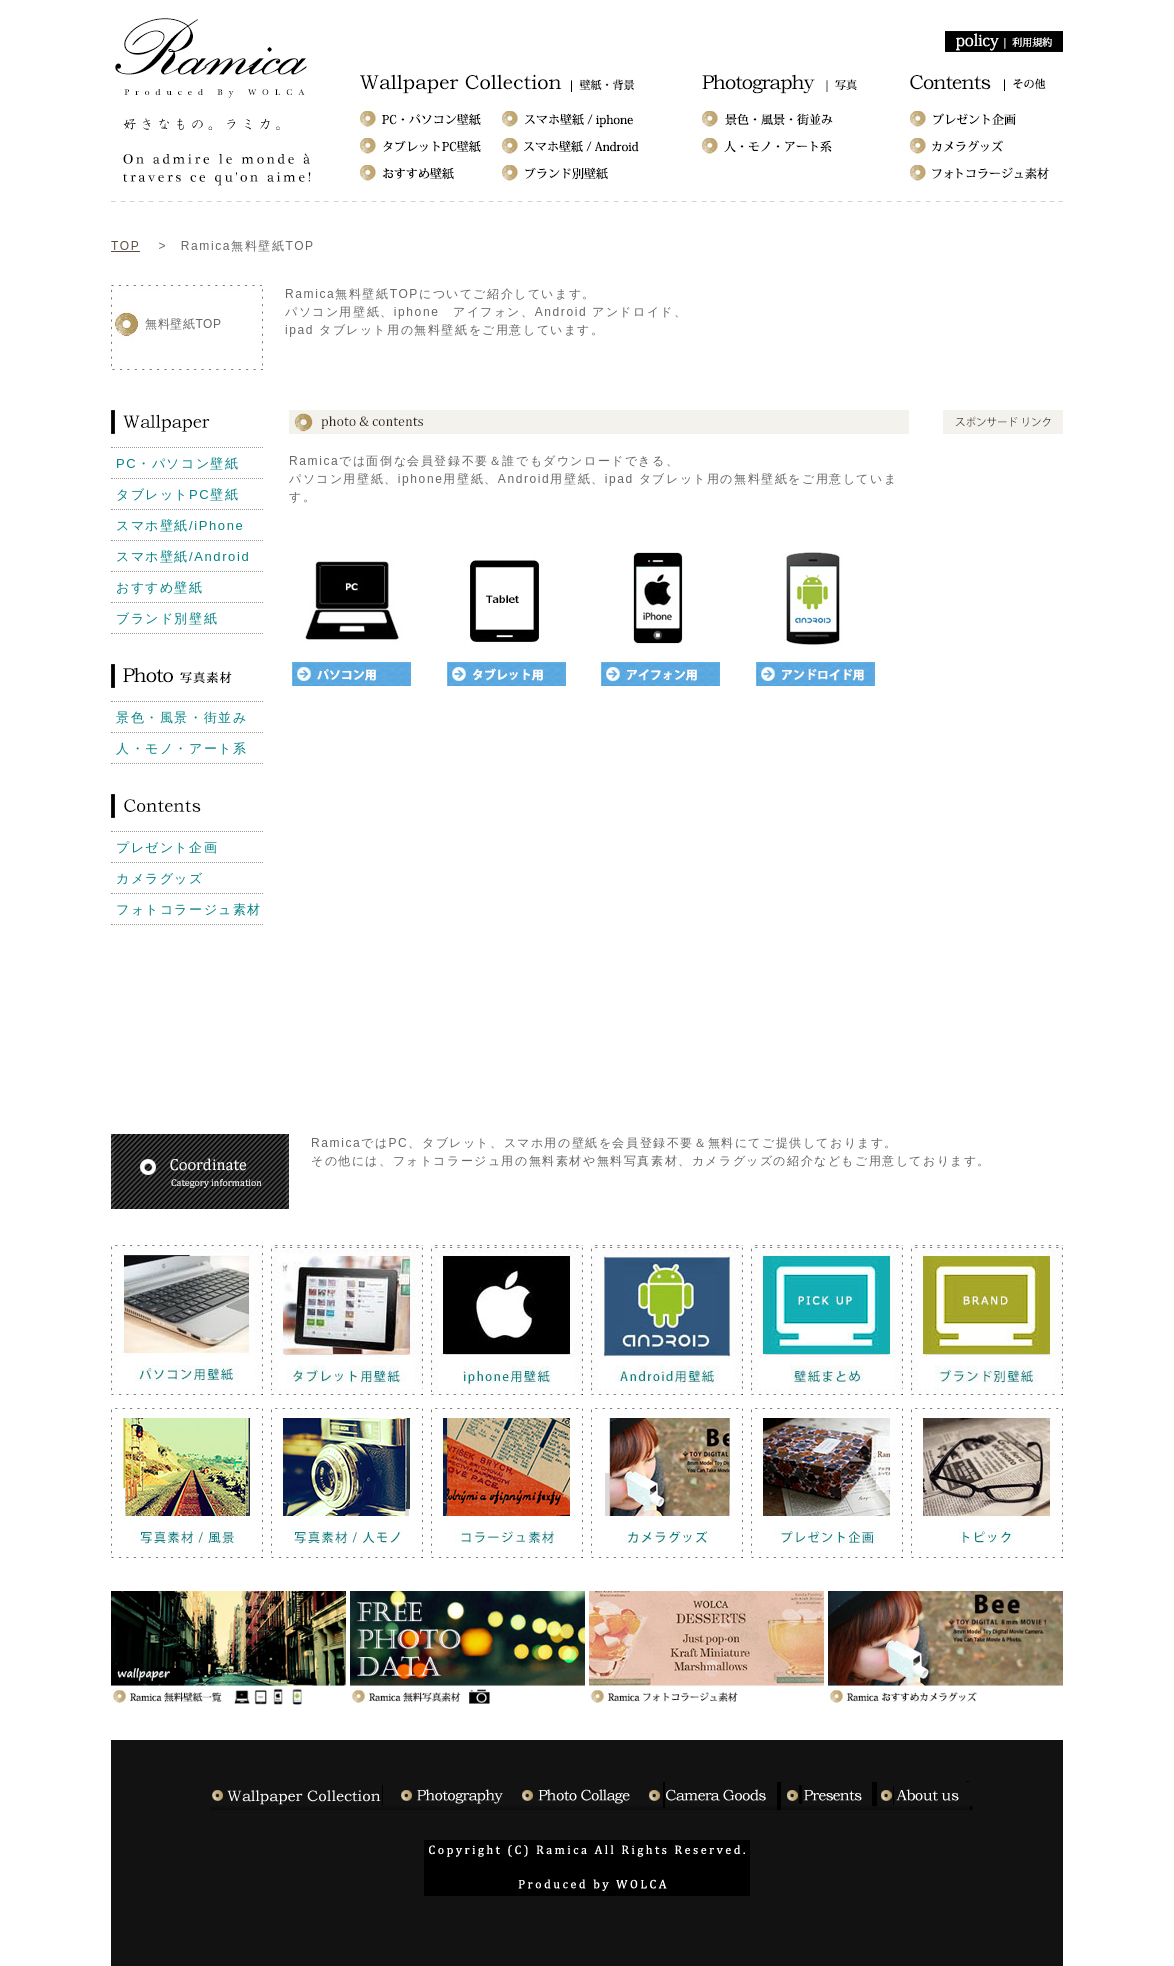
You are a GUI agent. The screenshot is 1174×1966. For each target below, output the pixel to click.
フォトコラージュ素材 (189, 909)
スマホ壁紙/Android (183, 556)
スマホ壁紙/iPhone (180, 525)
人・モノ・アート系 (181, 748)
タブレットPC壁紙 (177, 494)
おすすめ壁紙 (160, 587)
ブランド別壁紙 (167, 618)
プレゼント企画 (167, 847)
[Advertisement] (649, 362)
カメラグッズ (160, 878)
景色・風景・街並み (181, 717)
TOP (125, 246)
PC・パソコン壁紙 (177, 463)
